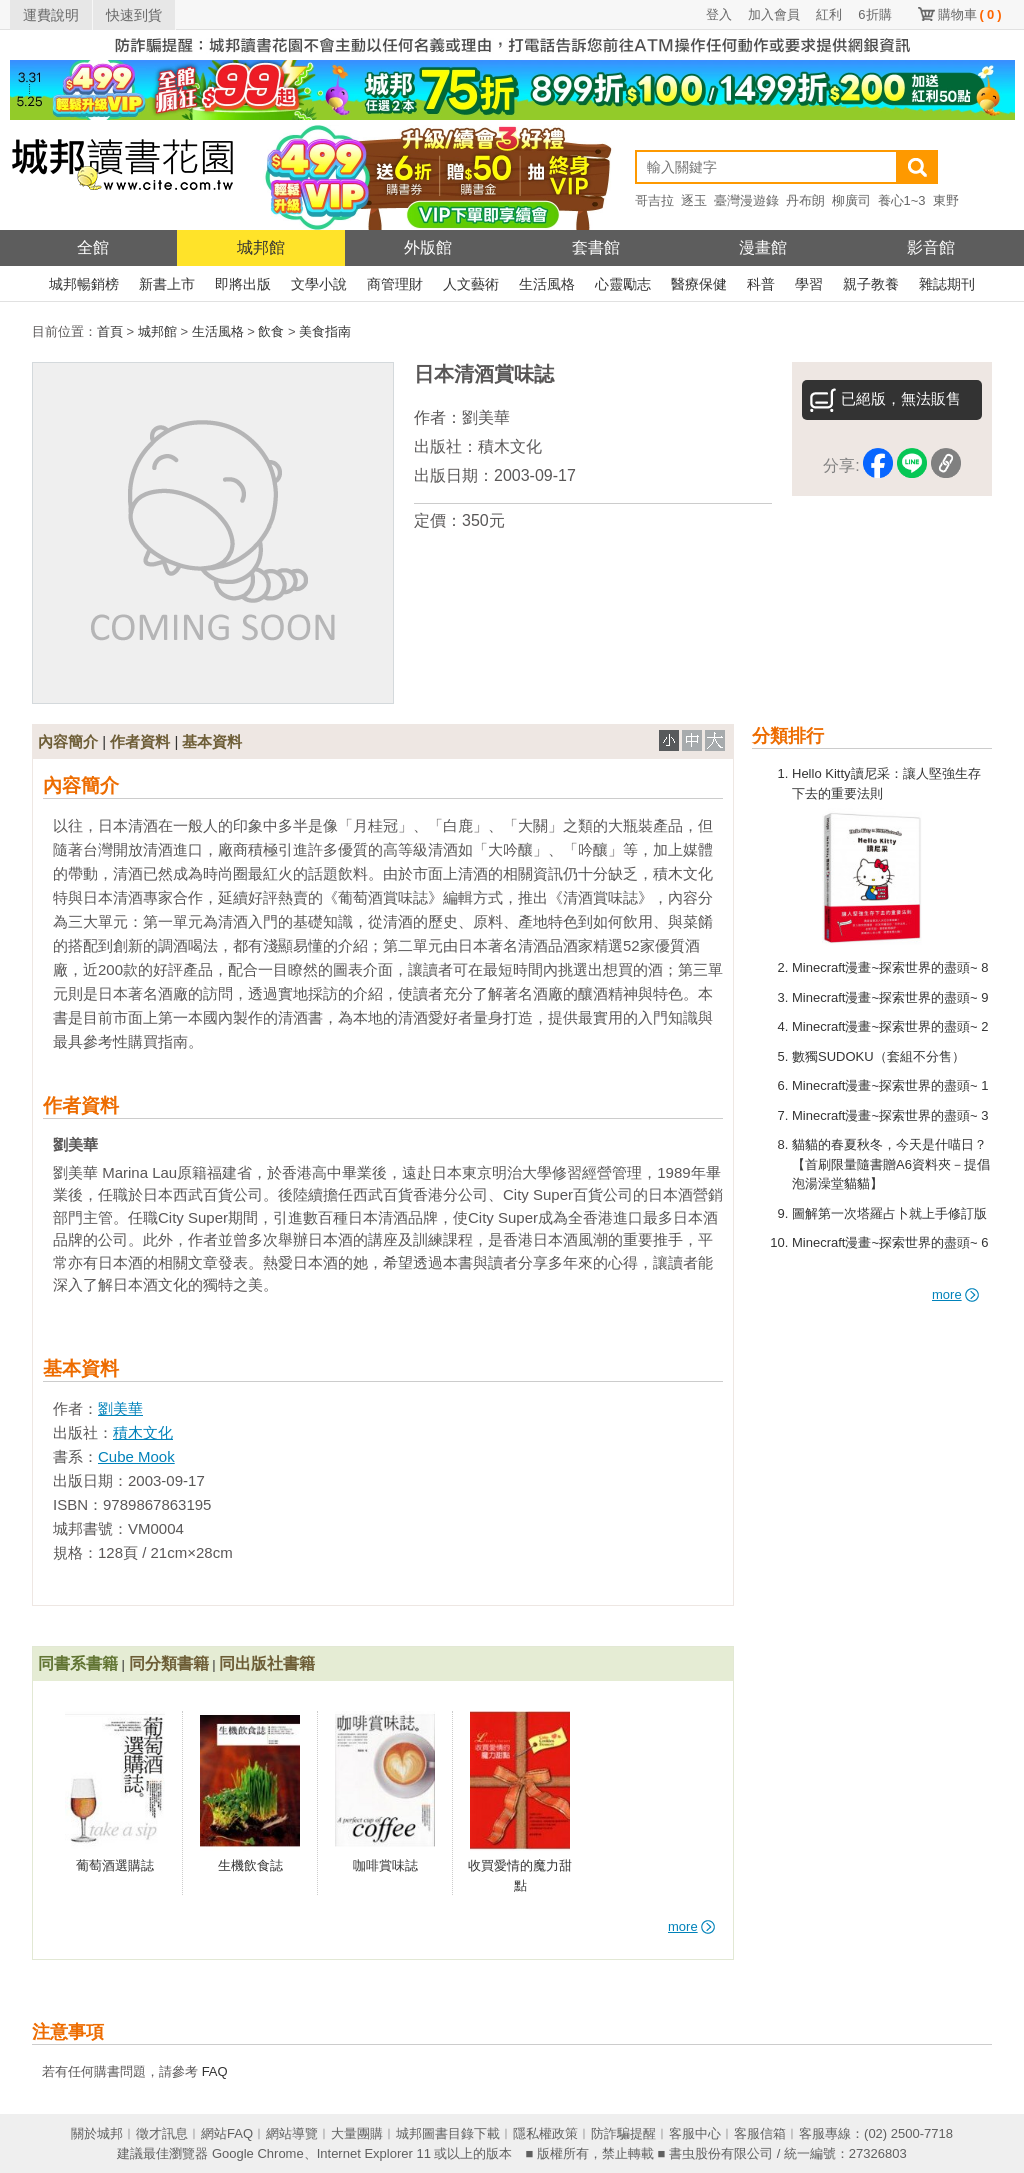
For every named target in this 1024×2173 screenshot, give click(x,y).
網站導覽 (292, 2133)
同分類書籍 (169, 1663)
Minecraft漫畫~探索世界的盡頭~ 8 (890, 967)
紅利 (829, 14)
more (955, 1294)
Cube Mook (136, 1456)
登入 (719, 14)
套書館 (596, 247)
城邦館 (261, 247)
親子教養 (871, 284)
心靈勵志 (623, 284)
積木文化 (510, 446)
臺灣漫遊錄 (746, 200)
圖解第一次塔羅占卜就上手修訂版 (889, 1213)
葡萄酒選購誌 (115, 1865)
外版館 (428, 247)
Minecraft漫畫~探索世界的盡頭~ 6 (890, 1242)
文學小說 (319, 284)
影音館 (931, 247)
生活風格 (547, 284)
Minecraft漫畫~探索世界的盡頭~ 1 (890, 1085)
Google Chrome (258, 2153)
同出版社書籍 (267, 1663)
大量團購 (357, 2133)
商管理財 (395, 284)
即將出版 (243, 284)
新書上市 (167, 284)
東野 (946, 200)
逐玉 (694, 200)
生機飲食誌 (250, 1865)
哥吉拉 (654, 200)
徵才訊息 (162, 2133)
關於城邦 (97, 2133)
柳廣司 (851, 200)
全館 (93, 247)
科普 (761, 284)
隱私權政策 (545, 2133)
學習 (809, 284)
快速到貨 (134, 15)
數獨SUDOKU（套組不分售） (878, 1056)
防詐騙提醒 (623, 2133)
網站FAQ (227, 2133)
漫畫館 (763, 247)
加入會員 (774, 14)
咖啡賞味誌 (385, 1865)
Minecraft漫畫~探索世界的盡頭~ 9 (890, 997)
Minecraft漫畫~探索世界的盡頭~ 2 (890, 1026)
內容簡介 (68, 741)
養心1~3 (902, 200)
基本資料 (212, 741)
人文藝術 (471, 284)
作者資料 (140, 741)
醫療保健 (699, 284)
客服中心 (695, 2133)
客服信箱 (760, 2133)
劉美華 (486, 417)
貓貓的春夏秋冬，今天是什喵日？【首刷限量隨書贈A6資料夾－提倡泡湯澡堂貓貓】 (891, 1164)
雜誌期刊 (947, 284)
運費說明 (51, 15)
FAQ (215, 2071)
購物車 (970, 14)
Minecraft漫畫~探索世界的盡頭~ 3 (890, 1115)
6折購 (874, 14)
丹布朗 (805, 200)
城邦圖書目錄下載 (448, 2133)
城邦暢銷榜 (84, 284)
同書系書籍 (78, 1663)
